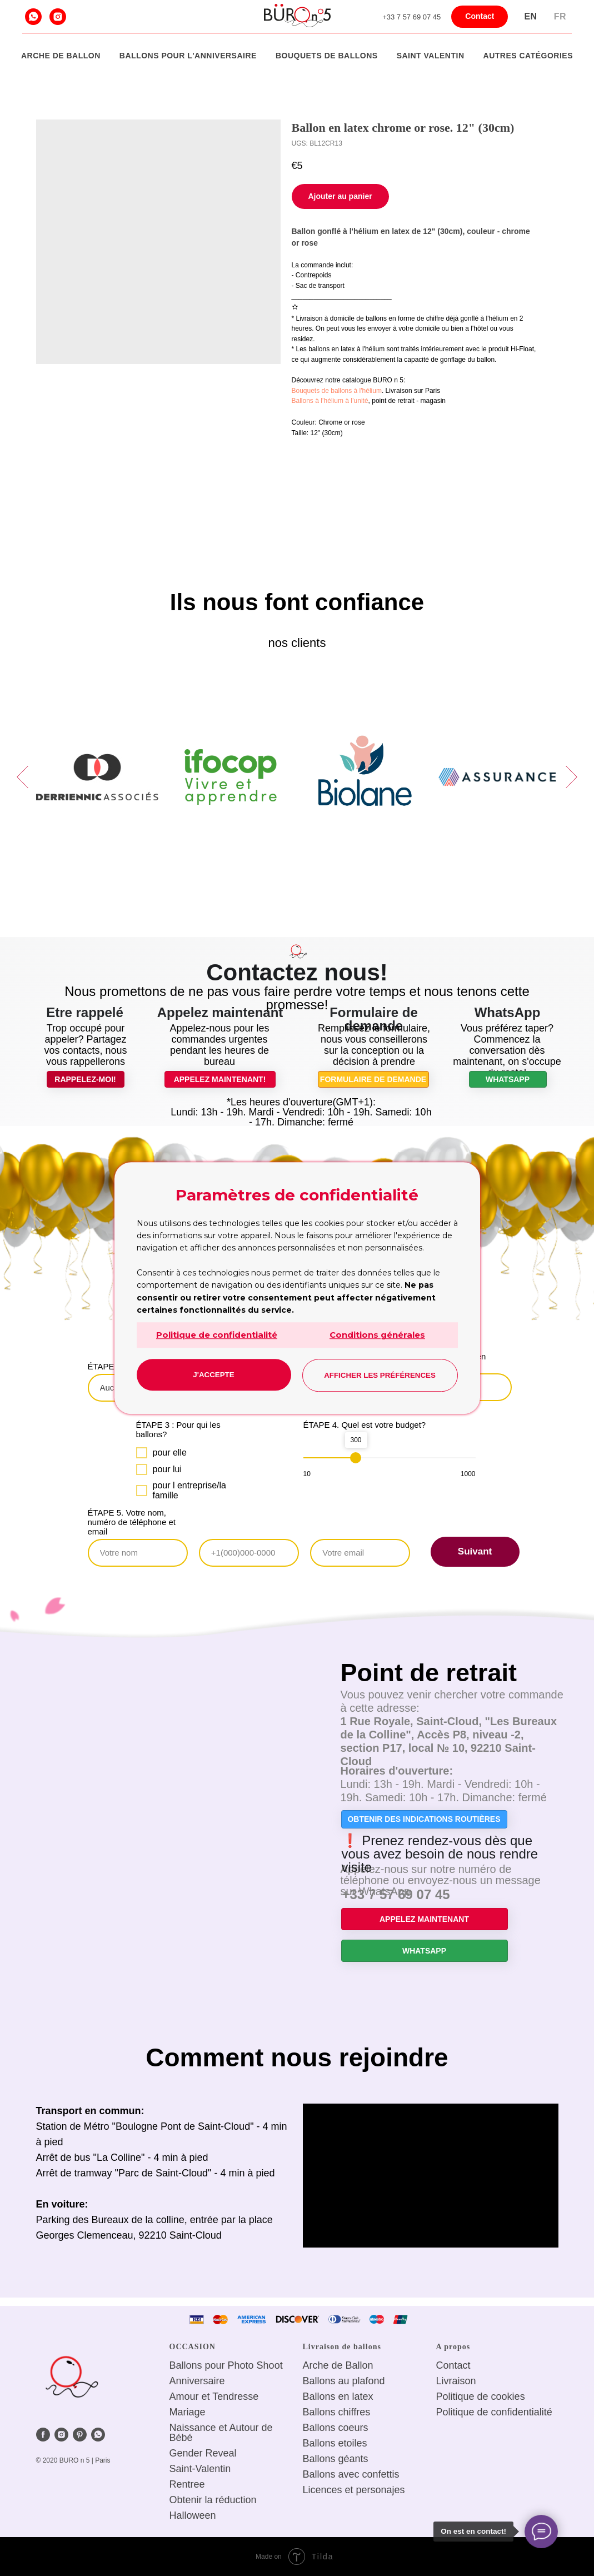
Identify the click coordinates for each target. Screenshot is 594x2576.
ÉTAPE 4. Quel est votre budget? (364, 1424)
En (530, 16)
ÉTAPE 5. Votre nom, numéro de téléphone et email (132, 1522)
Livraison (456, 2380)
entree (191, 2484)
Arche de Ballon (61, 55)
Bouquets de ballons (327, 55)
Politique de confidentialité (216, 1334)
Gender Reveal (203, 2453)
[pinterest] (80, 2435)
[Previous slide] (22, 777)
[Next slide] (571, 777)
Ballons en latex (338, 2396)
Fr (560, 16)
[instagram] (57, 16)
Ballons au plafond (344, 2380)
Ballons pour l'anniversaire (188, 55)
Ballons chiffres (337, 2412)
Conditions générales (377, 1334)
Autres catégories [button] (528, 55)
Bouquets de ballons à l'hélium (337, 391)
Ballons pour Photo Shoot (226, 2365)
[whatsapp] (33, 16)
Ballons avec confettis (351, 2474)
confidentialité (521, 2412)
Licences (322, 2489)
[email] (360, 1553)
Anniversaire (197, 2380)
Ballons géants (335, 2458)
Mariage (187, 2412)
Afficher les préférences (380, 1375)
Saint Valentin (431, 55)
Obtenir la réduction (213, 2499)
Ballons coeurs (335, 2427)
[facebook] (43, 2435)
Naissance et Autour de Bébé (221, 2432)
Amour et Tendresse (214, 2396)
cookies (508, 2396)
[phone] (249, 1553)
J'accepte (213, 1375)
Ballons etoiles (335, 2443)
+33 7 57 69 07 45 (411, 17)
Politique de (462, 2396)
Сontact (453, 2365)
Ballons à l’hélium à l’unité (330, 401)
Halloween (192, 2515)
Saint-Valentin (200, 2468)
